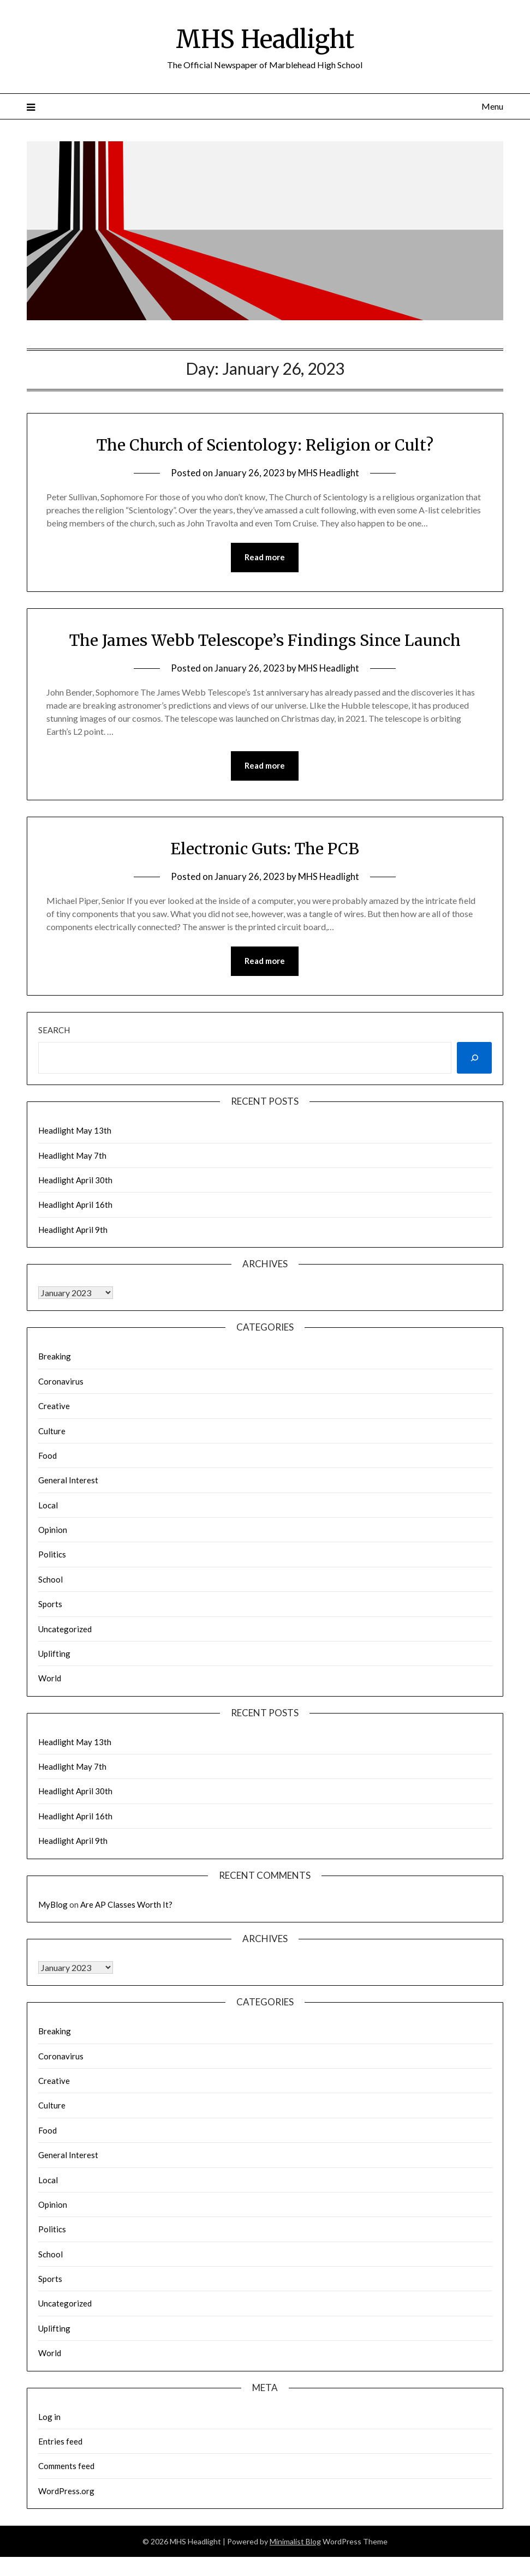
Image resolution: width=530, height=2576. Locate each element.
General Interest (68, 1481)
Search (54, 1030)
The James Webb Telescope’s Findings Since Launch (265, 640)
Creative (54, 1407)
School (50, 1580)
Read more (265, 557)
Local (48, 1506)
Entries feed (60, 2442)
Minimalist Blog (295, 2542)
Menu (492, 106)
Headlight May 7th (72, 1156)
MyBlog (53, 1905)
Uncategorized (65, 1629)
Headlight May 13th (74, 1131)
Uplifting (54, 1654)
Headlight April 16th (75, 1206)
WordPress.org (66, 2491)
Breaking (54, 1357)
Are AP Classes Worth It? (126, 1905)
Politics (52, 1555)
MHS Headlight (265, 38)
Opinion (52, 1531)
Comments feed (66, 2467)
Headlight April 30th (75, 1180)
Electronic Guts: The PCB (265, 848)
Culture (51, 1431)
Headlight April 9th (73, 1230)
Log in (49, 2417)
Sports (50, 1605)
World (49, 1679)
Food (47, 1456)
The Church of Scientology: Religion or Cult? (265, 444)
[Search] (474, 1059)
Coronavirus (61, 1382)
